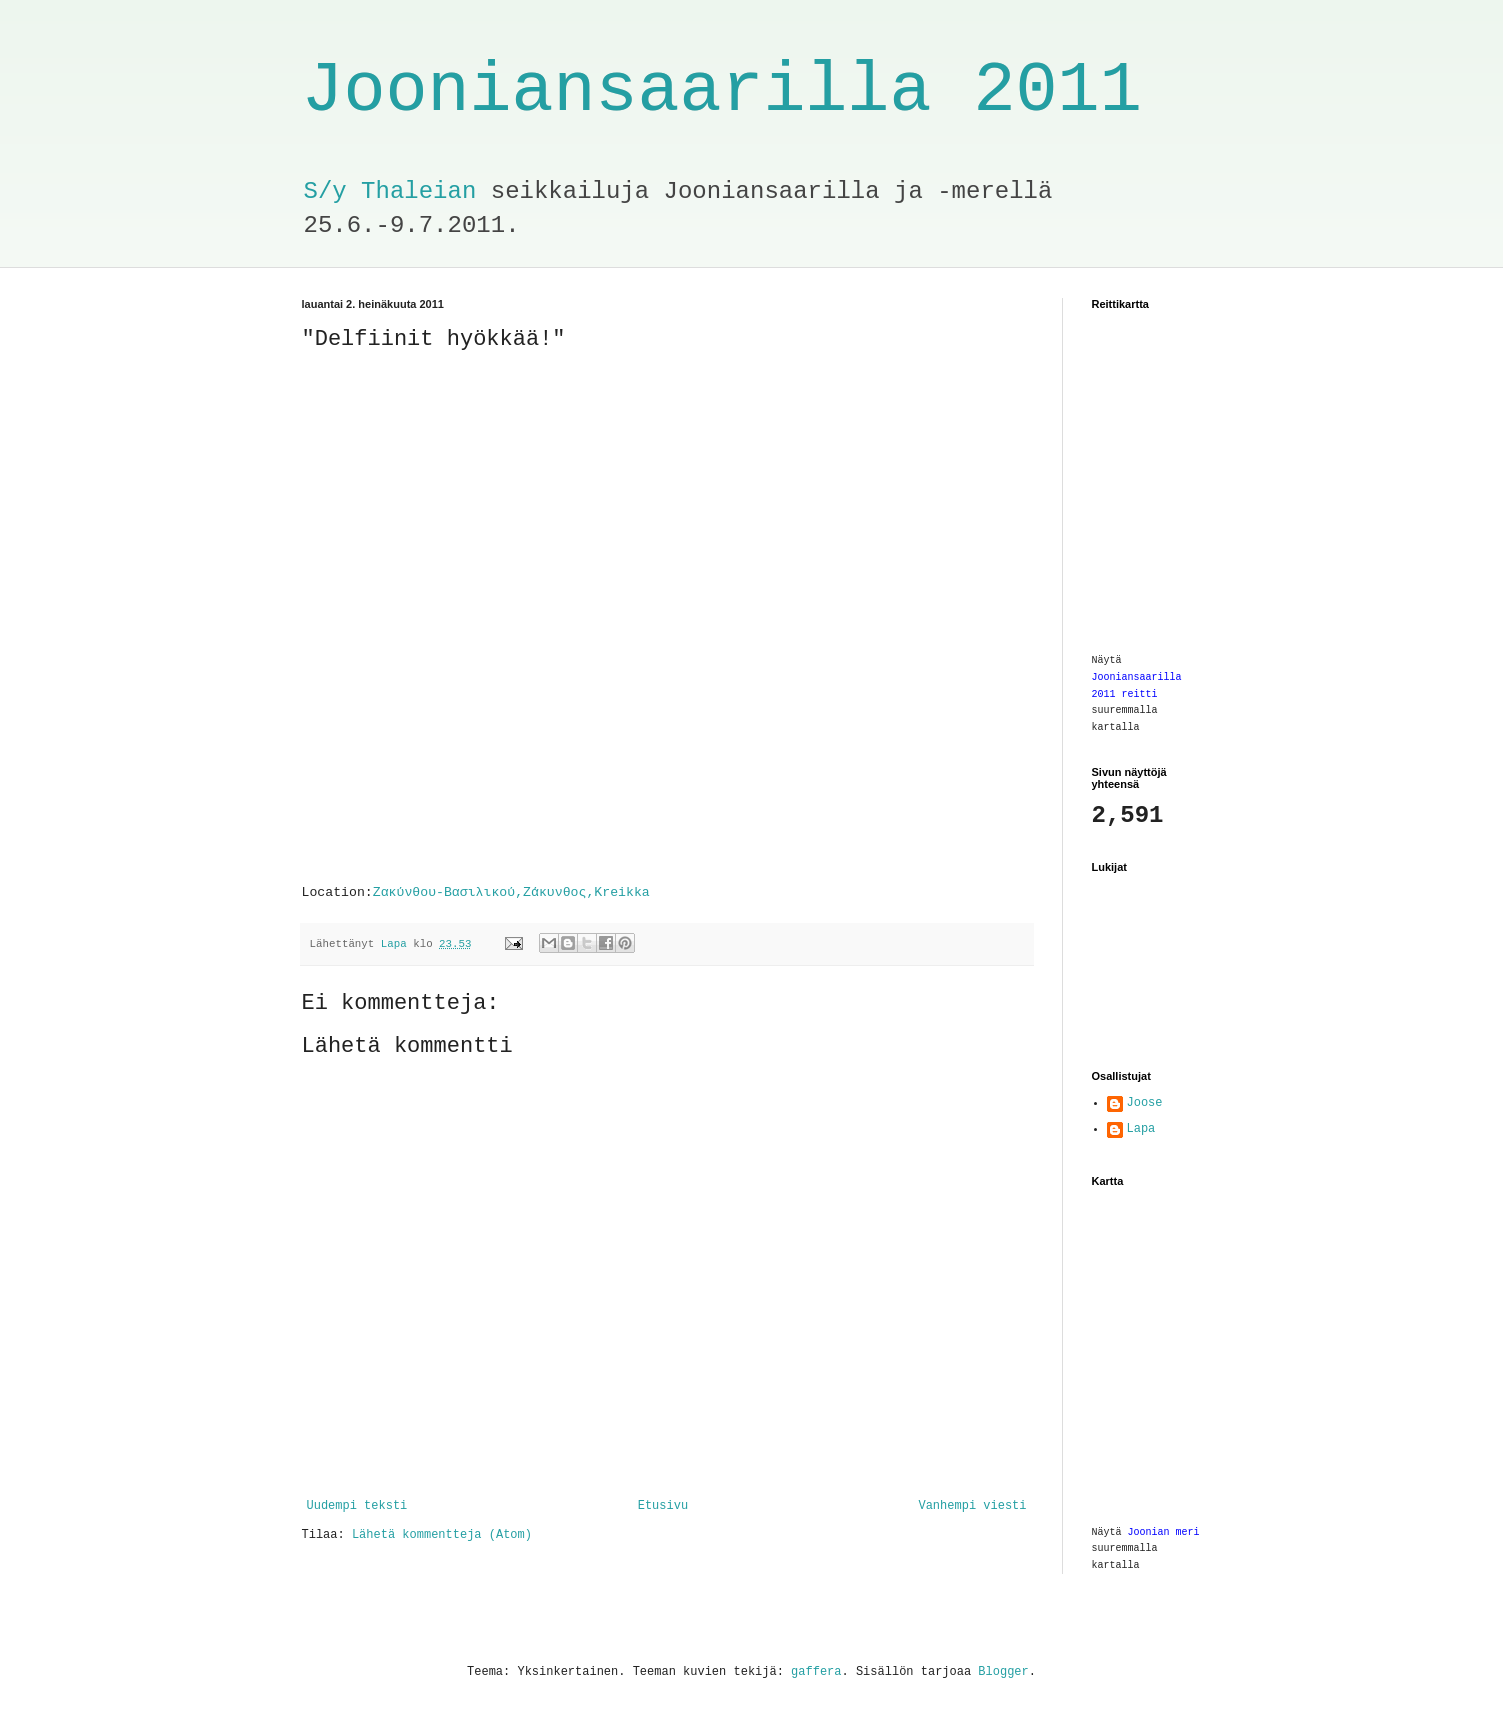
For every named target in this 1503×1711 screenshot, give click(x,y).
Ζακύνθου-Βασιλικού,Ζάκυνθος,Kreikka (511, 892)
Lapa (1141, 1129)
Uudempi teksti (357, 1506)
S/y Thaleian (390, 191)
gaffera (816, 1672)
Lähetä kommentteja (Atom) (442, 1535)
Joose (1145, 1103)
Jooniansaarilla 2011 (722, 91)
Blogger (1003, 1672)
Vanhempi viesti (972, 1506)
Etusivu (663, 1506)
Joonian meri (1164, 1532)
